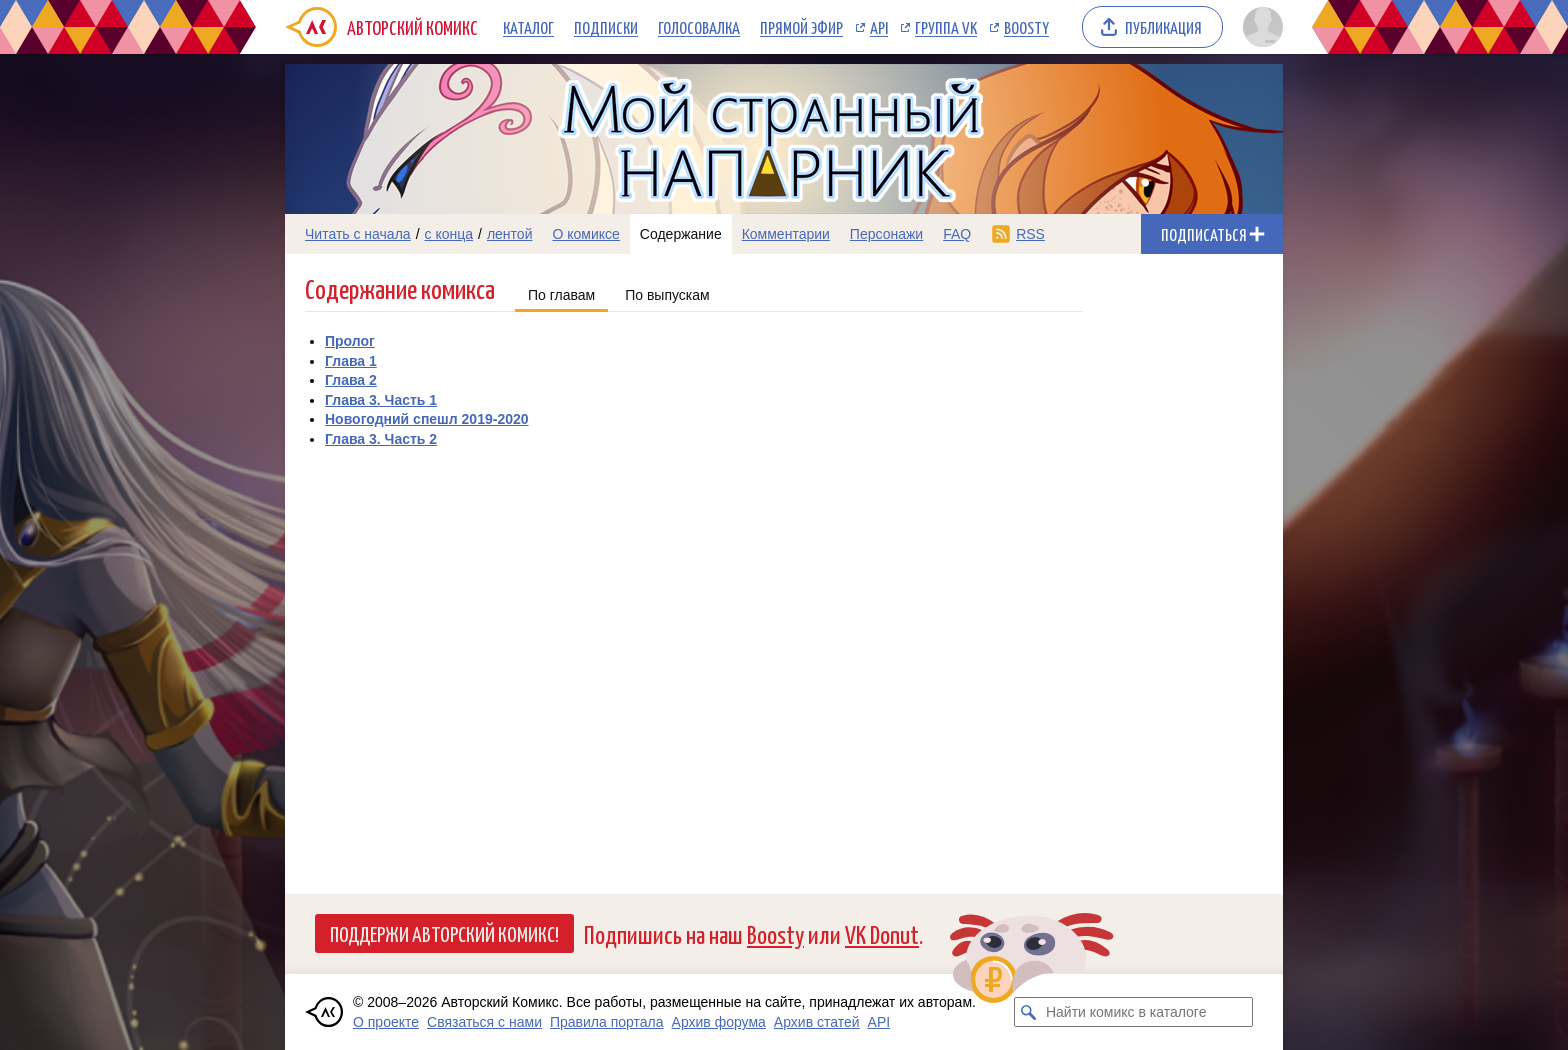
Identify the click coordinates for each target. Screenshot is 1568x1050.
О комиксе (585, 234)
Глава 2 (351, 380)
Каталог (528, 27)
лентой (510, 234)
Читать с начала (358, 234)
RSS (1030, 234)
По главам (561, 295)
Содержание (681, 234)
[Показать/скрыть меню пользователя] (1259, 27)
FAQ (957, 234)
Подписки (606, 27)
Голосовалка (699, 27)
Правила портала (607, 1022)
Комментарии (786, 234)
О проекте (386, 1022)
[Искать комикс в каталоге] (1029, 1012)
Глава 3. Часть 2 (381, 439)
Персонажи (886, 234)
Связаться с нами (484, 1022)
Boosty (1026, 27)
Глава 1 (351, 361)
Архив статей (817, 1022)
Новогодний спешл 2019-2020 (427, 419)
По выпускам (667, 295)
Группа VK (946, 27)
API (879, 27)
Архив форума (719, 1022)
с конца (449, 234)
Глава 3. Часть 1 (381, 400)
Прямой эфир (801, 27)
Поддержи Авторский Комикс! (444, 933)
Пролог (350, 341)
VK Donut (882, 933)
